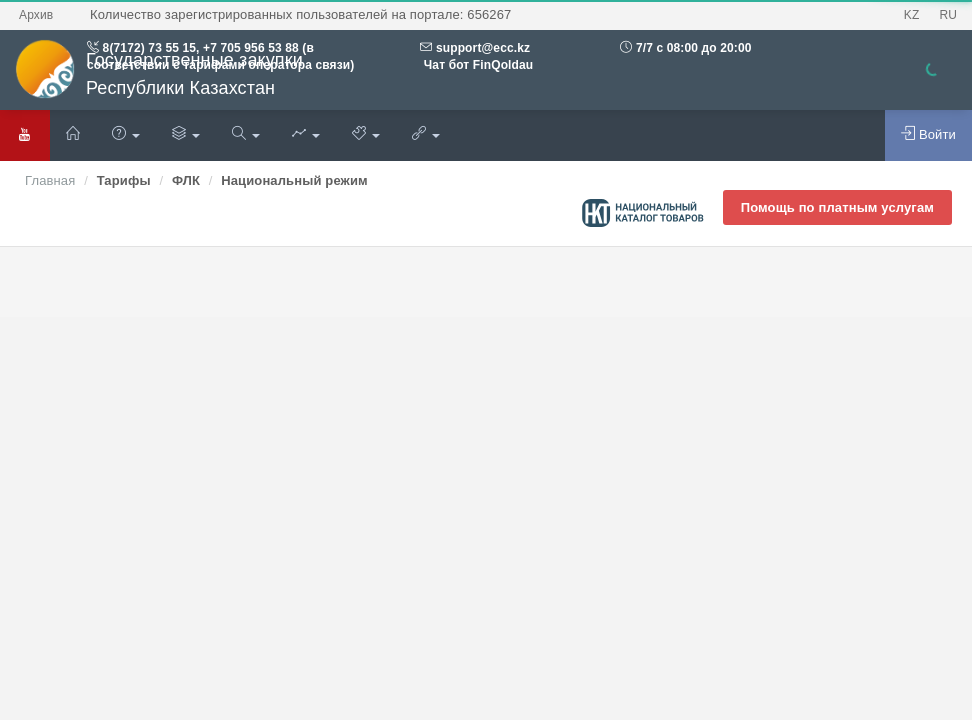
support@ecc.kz (483, 48)
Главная (50, 180)
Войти (928, 134)
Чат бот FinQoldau (476, 65)
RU (948, 15)
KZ (912, 15)
